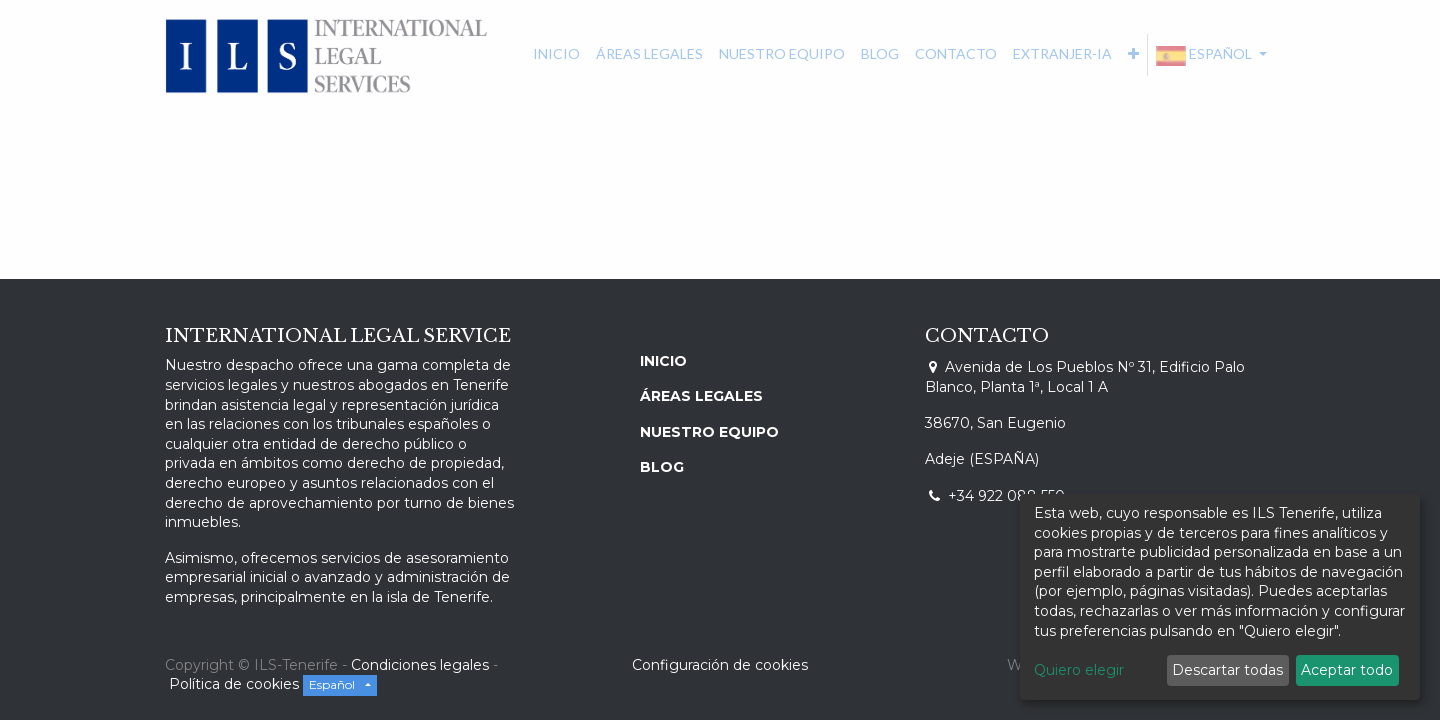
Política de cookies (236, 684)
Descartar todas (1227, 670)
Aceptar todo (1347, 670)
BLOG (662, 467)
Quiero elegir (1079, 670)
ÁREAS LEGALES (701, 396)
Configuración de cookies (720, 665)
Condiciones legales (420, 665)
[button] (1133, 54)
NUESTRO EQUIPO (709, 432)
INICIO (663, 361)
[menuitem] (556, 54)
